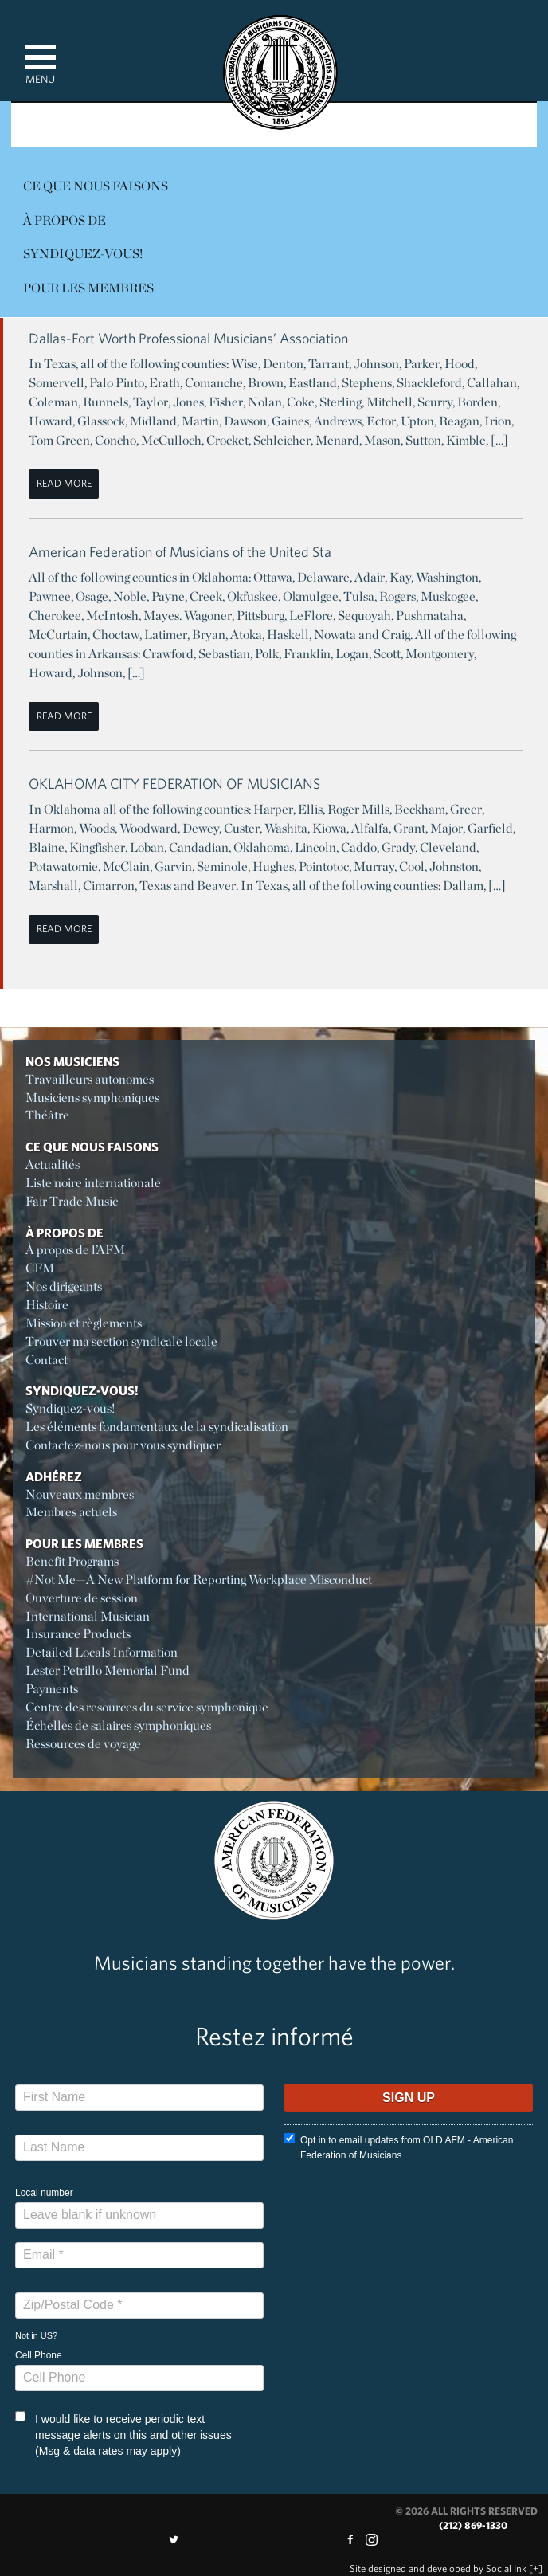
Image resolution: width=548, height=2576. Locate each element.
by (438, 2568)
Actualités (52, 1164)
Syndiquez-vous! (83, 253)
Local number (44, 2192)
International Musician (87, 1616)
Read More (64, 483)
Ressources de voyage (83, 1743)
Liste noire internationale (93, 1182)
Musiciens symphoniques (92, 1097)
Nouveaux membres (79, 1494)
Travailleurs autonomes (89, 1079)
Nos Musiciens (72, 1061)
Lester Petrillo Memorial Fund (107, 1670)
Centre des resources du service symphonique (146, 1707)
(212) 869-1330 (473, 2525)
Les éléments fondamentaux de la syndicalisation (156, 1426)
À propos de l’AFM (75, 1249)
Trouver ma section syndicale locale (121, 1341)
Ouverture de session (81, 1598)
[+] (535, 2568)
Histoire (46, 1304)
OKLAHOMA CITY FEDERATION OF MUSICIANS (174, 783)
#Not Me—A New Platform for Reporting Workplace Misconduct (198, 1579)
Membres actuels (71, 1511)
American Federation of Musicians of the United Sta (180, 551)
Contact (46, 1359)
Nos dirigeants (63, 1286)
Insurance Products (78, 1633)
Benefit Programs (72, 1561)
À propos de (64, 220)
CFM (39, 1268)
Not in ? (36, 2335)
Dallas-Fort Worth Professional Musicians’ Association (188, 338)
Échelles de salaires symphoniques (118, 1725)
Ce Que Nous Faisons (95, 186)
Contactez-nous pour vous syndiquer (123, 1445)
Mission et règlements (83, 1323)
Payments (51, 1688)
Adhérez (53, 1476)
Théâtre (47, 1115)
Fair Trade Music (71, 1201)
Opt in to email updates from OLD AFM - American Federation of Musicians (398, 2147)
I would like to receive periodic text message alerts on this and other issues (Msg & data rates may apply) (123, 2434)
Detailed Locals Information (101, 1652)
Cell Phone (38, 2355)
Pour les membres (88, 288)
